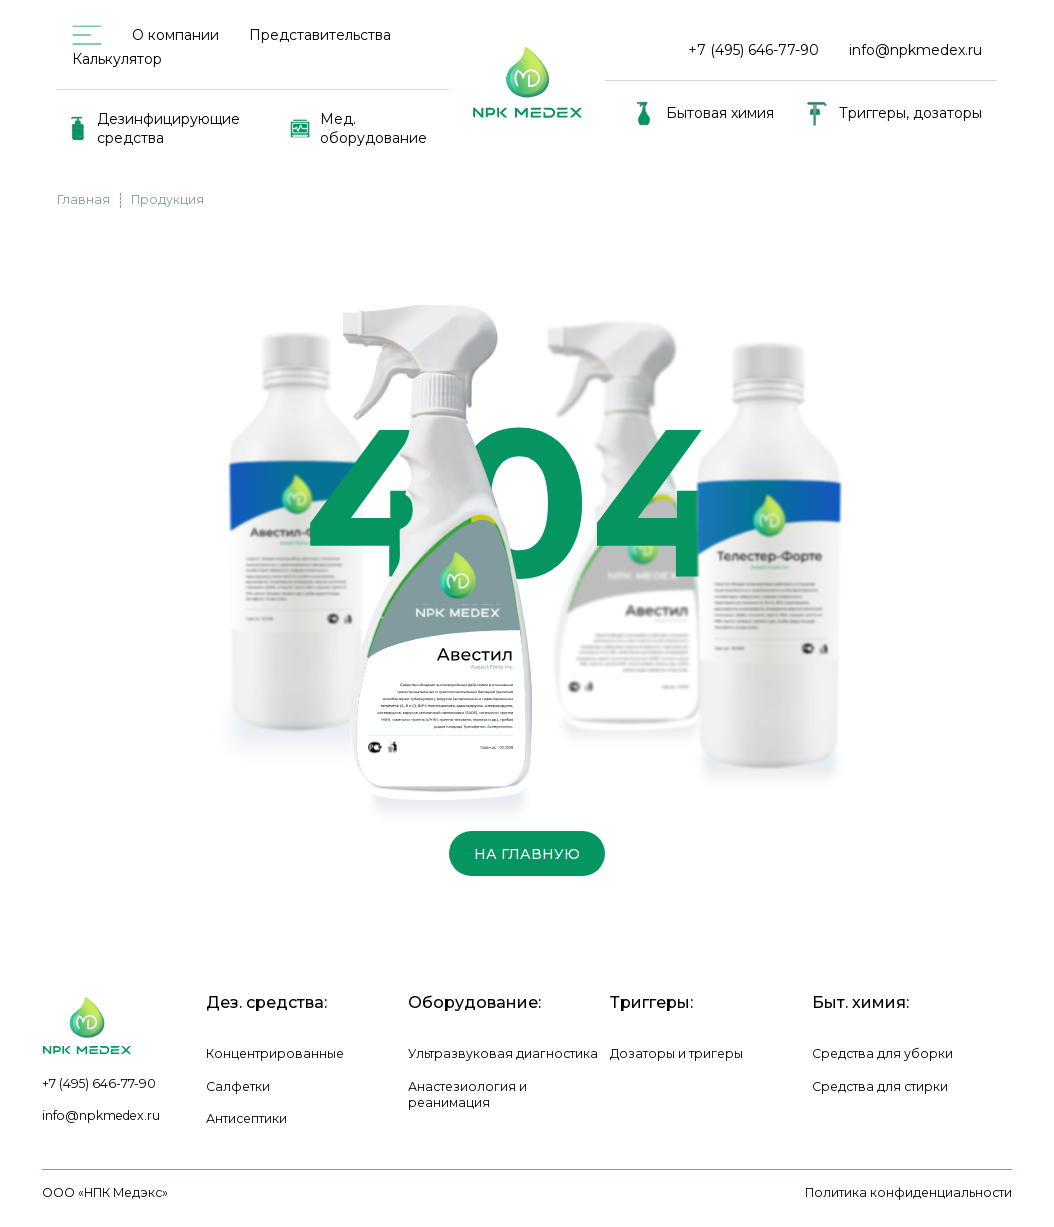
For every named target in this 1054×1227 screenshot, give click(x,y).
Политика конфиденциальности (908, 1192)
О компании (175, 35)
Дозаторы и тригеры (676, 1053)
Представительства (320, 35)
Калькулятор (117, 59)
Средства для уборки (882, 1053)
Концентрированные (275, 1053)
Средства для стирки (880, 1086)
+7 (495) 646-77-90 (99, 1083)
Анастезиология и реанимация (467, 1095)
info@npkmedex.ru (915, 50)
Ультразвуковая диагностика (503, 1053)
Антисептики (246, 1118)
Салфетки (238, 1086)
